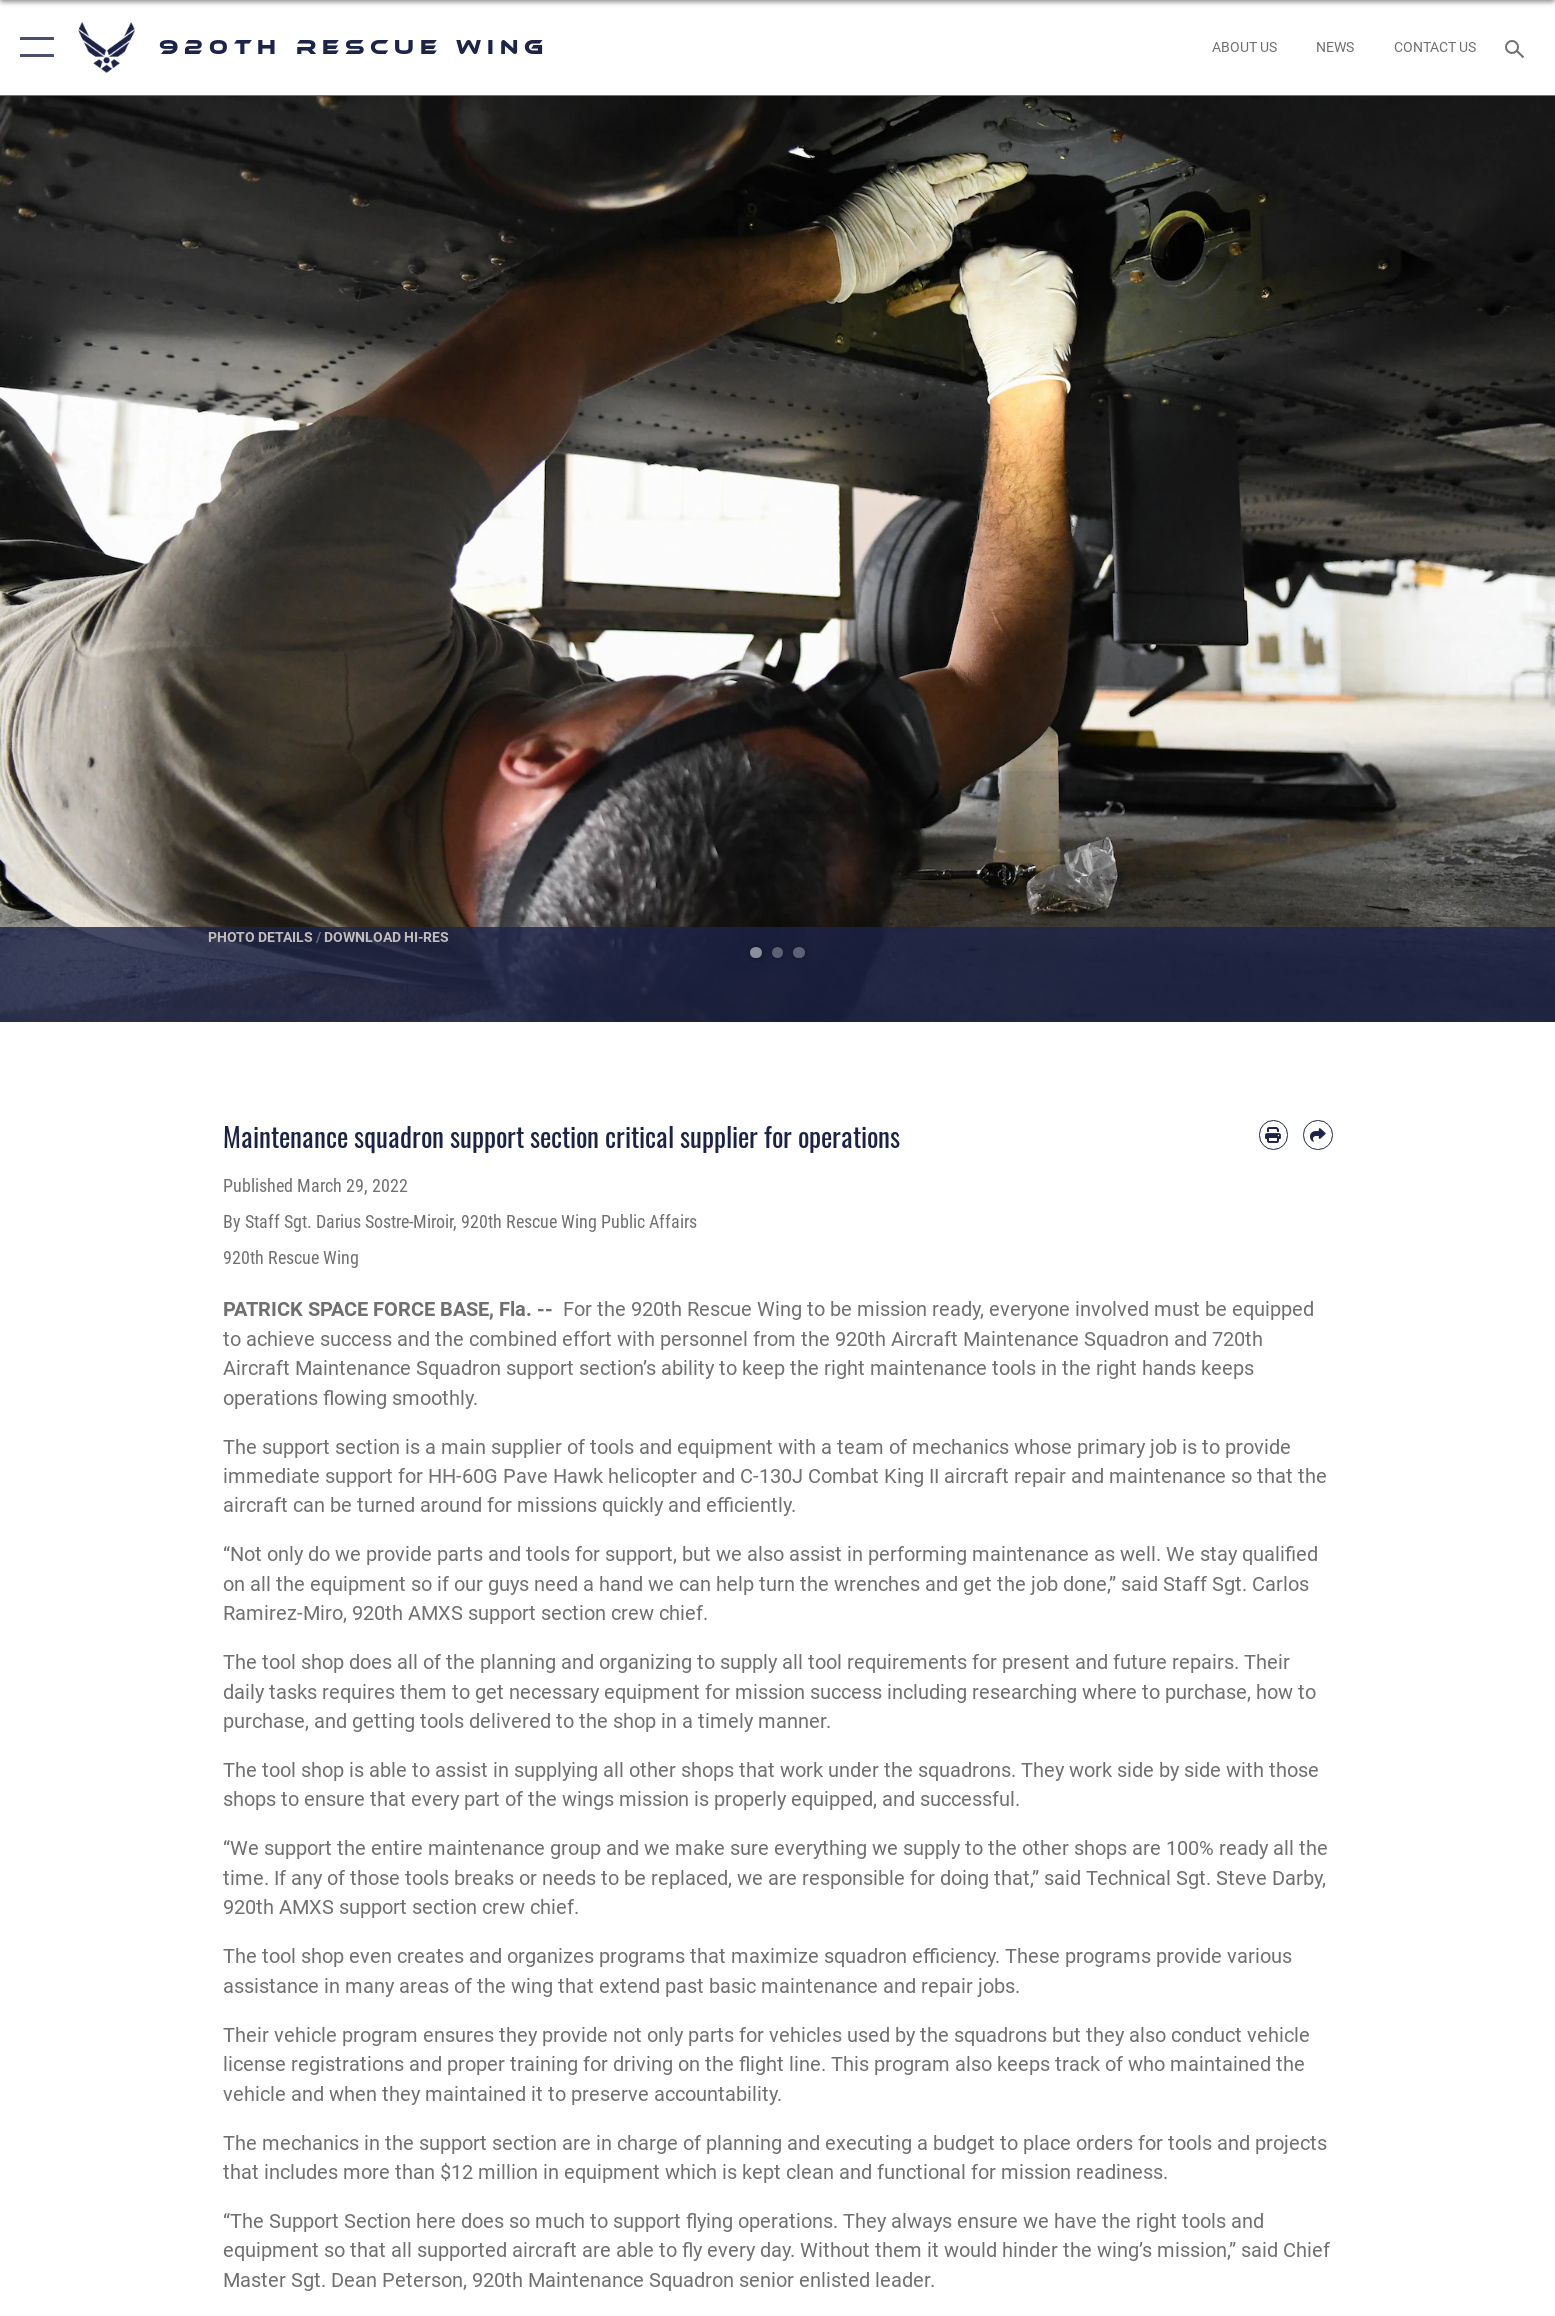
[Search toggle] (1517, 47)
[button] (32, 47)
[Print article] (1273, 1134)
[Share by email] (1317, 1134)
